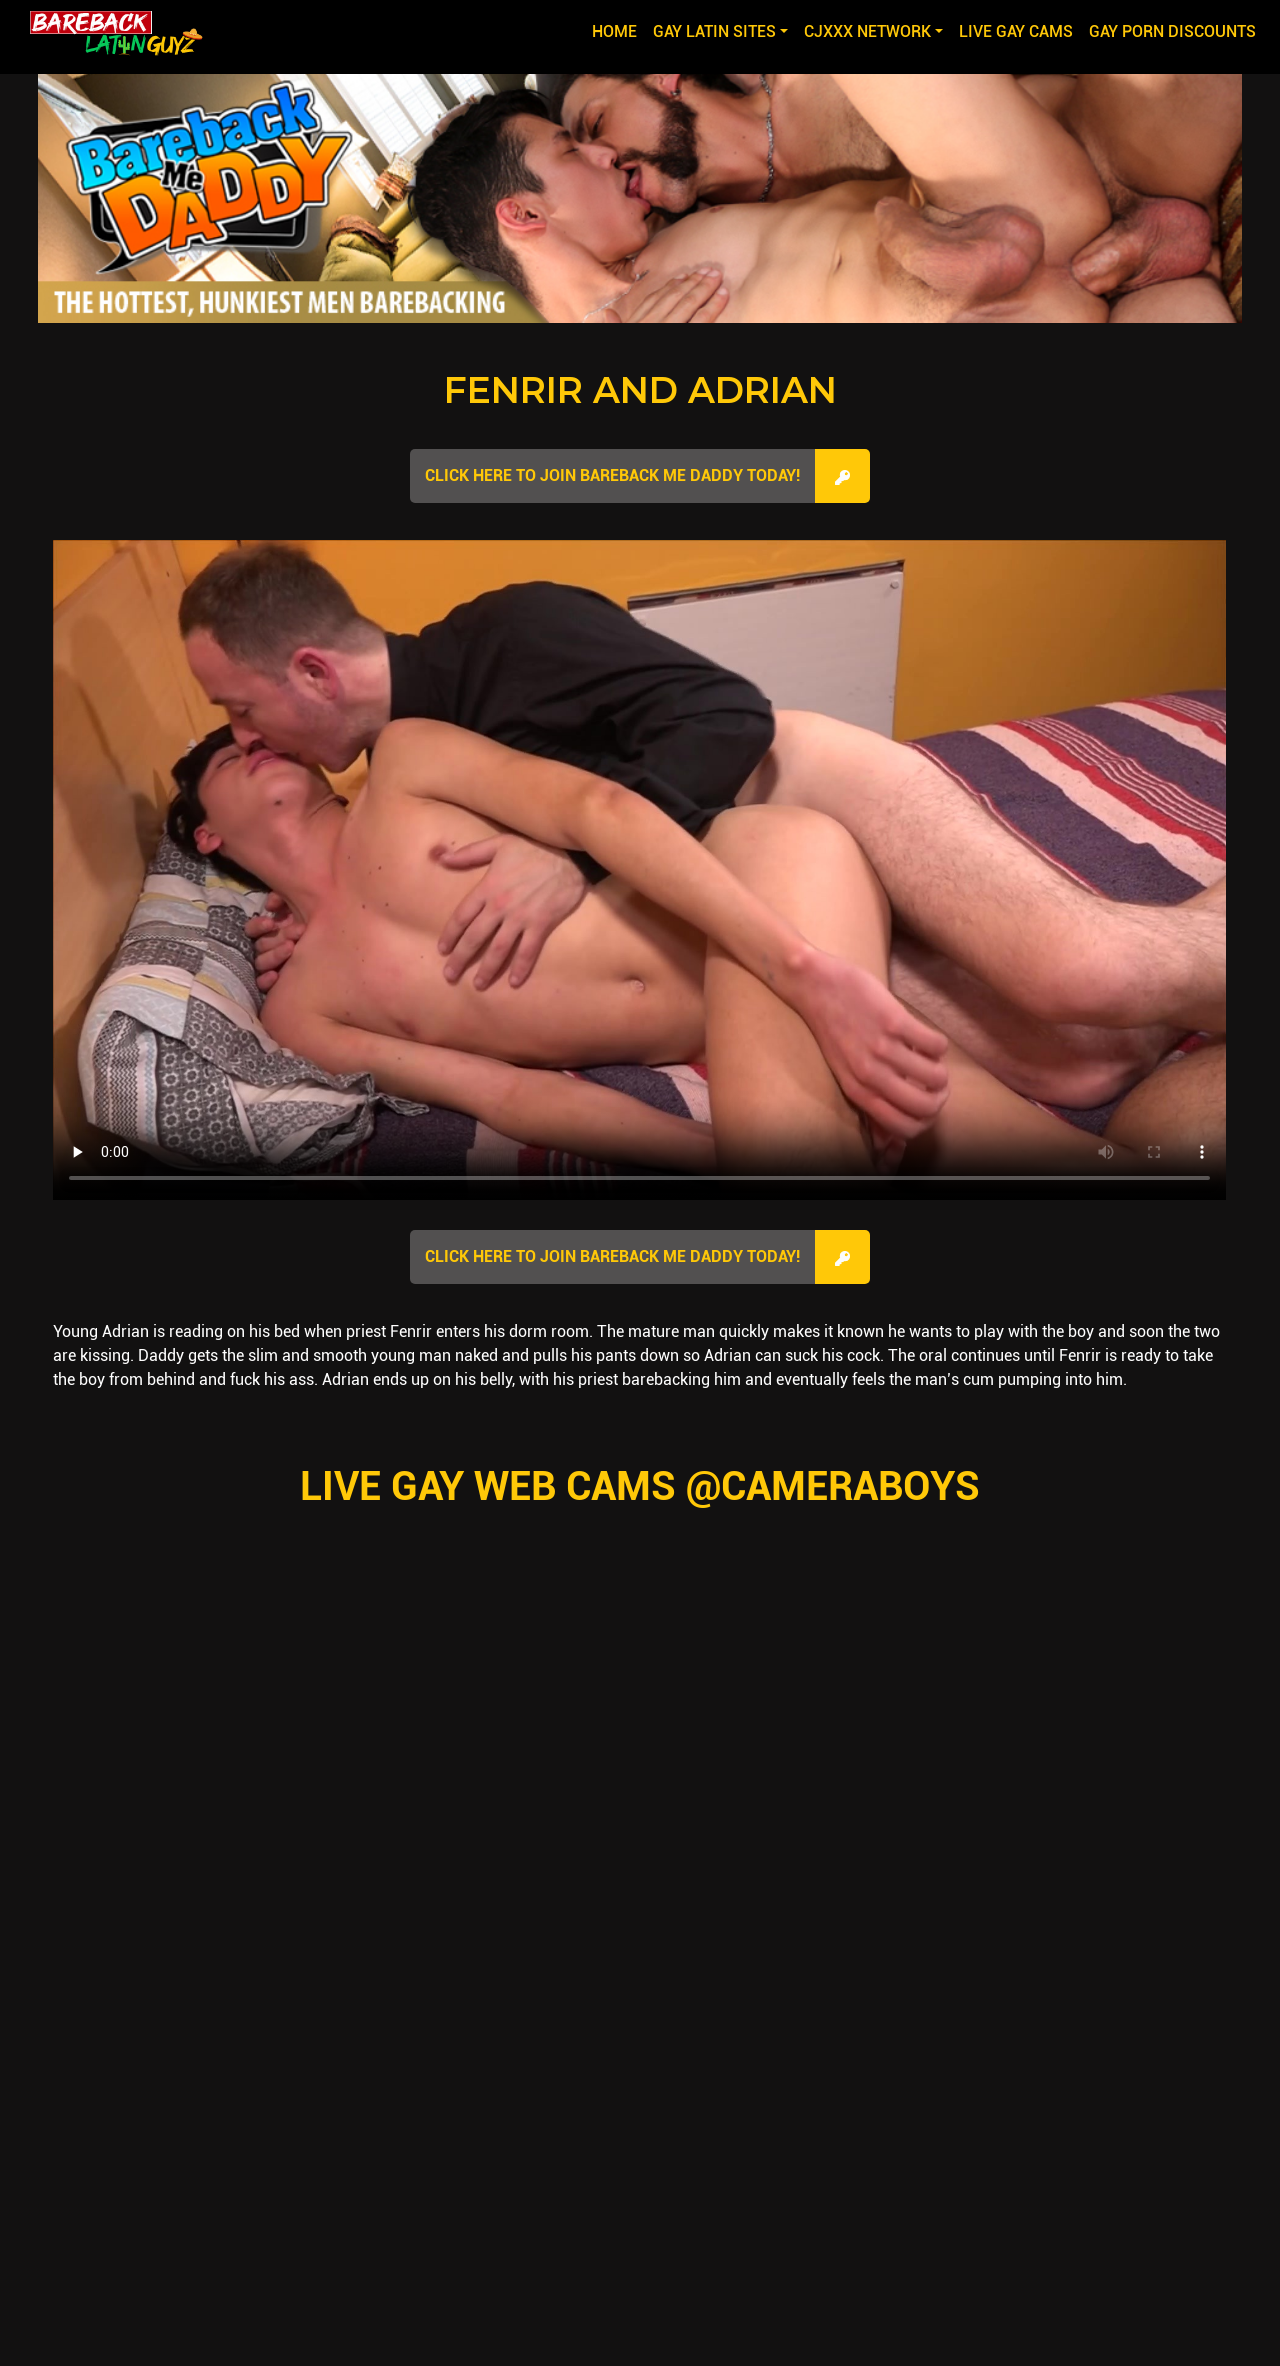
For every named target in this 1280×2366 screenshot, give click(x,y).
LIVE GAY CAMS (1016, 31)
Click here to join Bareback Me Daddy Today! (612, 475)
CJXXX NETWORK (867, 31)
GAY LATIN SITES (714, 31)
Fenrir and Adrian (640, 390)
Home (618, 30)
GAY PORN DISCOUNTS (1172, 31)
